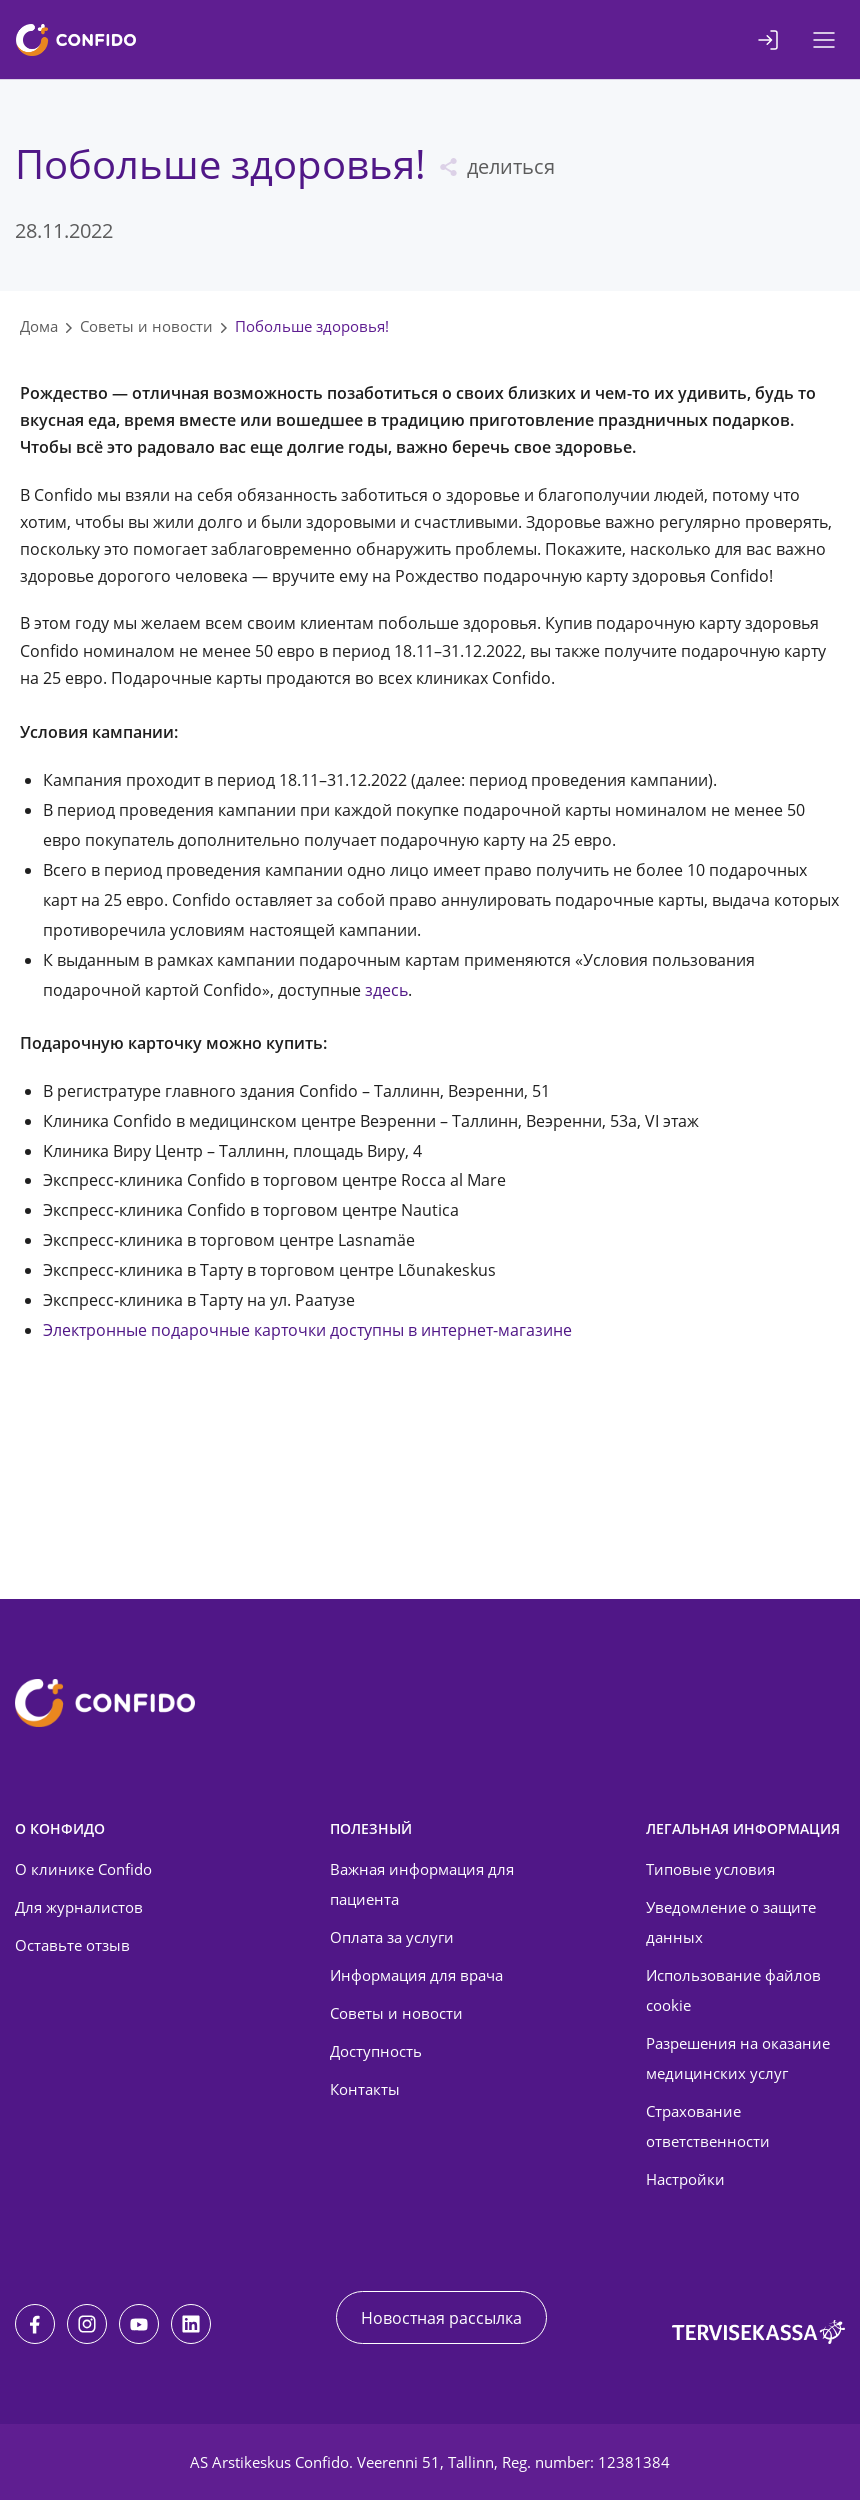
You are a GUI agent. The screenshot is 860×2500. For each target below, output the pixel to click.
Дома (39, 326)
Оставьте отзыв (72, 1945)
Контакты (365, 2089)
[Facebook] (35, 2324)
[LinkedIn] (191, 2324)
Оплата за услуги (392, 1937)
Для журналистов (79, 1907)
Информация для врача (416, 1975)
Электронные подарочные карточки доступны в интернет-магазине (307, 1330)
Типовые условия (710, 1869)
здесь (386, 990)
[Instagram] (87, 2324)
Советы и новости (146, 326)
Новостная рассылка (441, 2318)
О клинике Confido (83, 1869)
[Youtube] (139, 2324)
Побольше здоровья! (312, 326)
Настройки (685, 2179)
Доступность (376, 2051)
